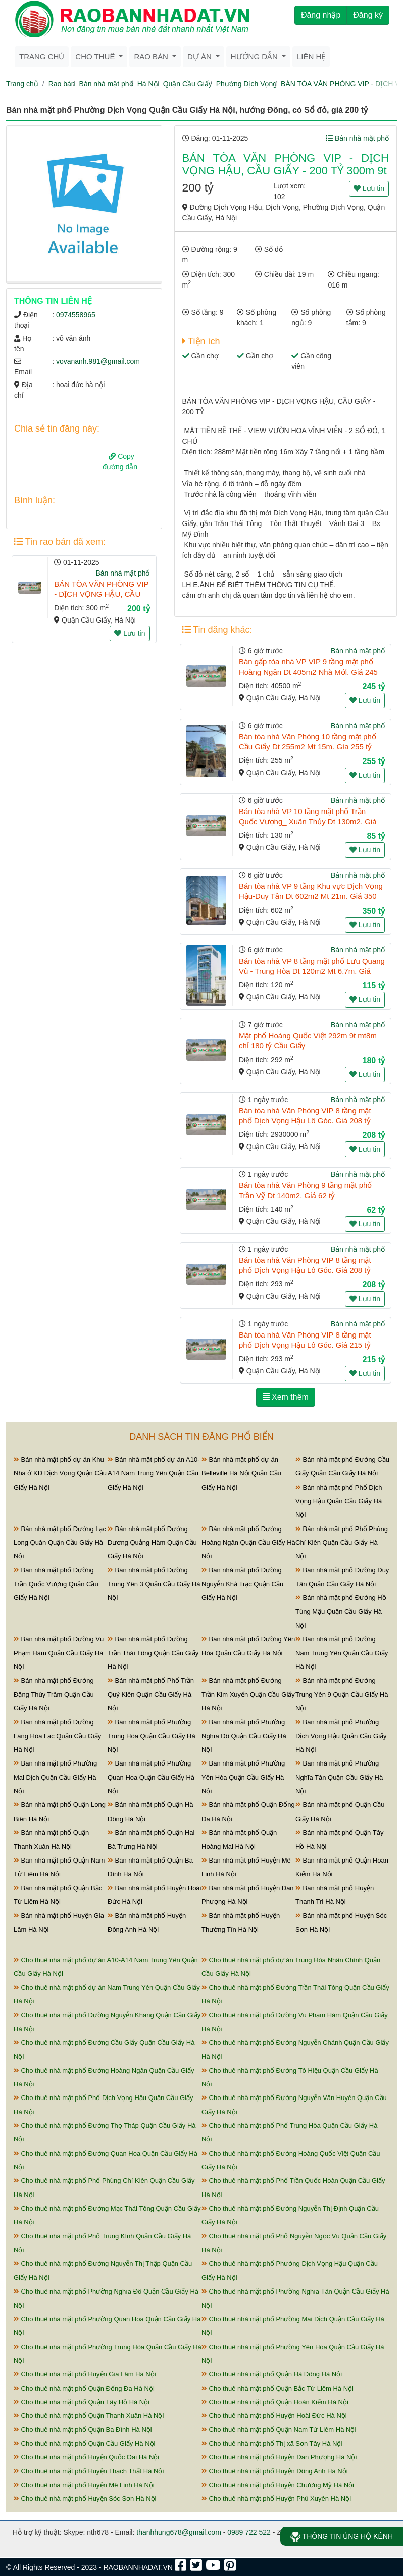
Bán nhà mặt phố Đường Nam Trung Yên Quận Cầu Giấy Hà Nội (341, 1653)
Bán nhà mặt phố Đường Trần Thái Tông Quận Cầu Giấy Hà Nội (153, 1653)
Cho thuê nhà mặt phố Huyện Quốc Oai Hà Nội (86, 2457)
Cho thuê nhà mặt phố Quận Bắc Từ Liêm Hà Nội (278, 2388)
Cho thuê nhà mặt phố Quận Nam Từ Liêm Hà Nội (279, 2430)
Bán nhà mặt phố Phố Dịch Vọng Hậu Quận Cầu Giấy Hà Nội (338, 1501)
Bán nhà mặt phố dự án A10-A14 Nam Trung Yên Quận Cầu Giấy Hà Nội (153, 1473)
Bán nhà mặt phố (106, 84)
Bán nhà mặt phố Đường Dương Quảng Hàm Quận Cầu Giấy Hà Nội (152, 1542)
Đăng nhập (320, 15)
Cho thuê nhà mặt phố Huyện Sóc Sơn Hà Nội (85, 2498)
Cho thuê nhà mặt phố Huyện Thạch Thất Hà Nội (89, 2471)
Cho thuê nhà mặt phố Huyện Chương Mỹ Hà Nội (278, 2485)
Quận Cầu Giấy (187, 84)
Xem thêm (286, 1397)
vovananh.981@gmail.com (98, 361)
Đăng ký (368, 15)
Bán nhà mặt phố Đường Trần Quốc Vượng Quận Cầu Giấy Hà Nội (56, 1584)
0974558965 (75, 315)
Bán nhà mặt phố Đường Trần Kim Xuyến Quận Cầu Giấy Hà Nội (248, 1694)
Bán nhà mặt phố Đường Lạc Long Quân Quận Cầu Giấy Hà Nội (60, 1542)
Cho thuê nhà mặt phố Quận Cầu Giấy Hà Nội (84, 2443)
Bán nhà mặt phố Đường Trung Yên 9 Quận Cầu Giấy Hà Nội (341, 1694)
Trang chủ (41, 56)
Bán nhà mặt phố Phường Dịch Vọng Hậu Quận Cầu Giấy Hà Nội (341, 1735)
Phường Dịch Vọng (246, 84)
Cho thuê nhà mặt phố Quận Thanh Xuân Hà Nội (89, 2415)
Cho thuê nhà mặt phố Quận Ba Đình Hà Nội (83, 2430)
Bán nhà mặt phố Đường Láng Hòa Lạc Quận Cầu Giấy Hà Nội (57, 1735)
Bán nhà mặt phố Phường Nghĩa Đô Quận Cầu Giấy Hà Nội (244, 1735)
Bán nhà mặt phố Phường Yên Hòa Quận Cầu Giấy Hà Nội (243, 1777)
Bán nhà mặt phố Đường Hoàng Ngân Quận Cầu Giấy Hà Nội (248, 1542)
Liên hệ (311, 56)
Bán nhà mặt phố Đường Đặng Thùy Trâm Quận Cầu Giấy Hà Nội (54, 1694)
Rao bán (61, 84)
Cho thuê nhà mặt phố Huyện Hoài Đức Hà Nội (274, 2415)
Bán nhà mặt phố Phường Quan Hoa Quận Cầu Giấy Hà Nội (151, 1777)
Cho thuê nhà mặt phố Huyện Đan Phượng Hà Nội (279, 2457)
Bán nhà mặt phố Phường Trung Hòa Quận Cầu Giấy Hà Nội (151, 1735)
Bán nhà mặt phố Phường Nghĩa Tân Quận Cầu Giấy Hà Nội (339, 1777)
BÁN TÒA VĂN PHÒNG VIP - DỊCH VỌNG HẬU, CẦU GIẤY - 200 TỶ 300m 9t (101, 594)
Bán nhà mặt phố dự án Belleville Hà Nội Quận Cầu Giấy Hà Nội (241, 1473)
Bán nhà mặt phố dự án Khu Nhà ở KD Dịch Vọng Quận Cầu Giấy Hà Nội (60, 1473)
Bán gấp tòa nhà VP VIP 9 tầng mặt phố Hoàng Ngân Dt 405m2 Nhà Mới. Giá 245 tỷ (308, 671)
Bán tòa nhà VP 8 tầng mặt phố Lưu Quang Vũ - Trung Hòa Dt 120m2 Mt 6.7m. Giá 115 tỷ (312, 971)
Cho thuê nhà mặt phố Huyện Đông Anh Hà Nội (275, 2471)
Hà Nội (148, 84)
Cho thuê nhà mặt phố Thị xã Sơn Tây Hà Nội (272, 2443)
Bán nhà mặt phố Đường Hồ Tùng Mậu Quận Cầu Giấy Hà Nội (340, 1611)
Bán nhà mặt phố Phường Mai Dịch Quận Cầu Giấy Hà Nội (55, 1777)
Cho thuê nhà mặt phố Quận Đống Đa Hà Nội (84, 2388)
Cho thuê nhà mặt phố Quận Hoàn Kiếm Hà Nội (275, 2402)
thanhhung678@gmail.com (178, 2532)
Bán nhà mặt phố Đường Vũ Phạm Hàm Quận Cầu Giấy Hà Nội (59, 1653)
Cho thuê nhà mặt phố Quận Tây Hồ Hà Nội (81, 2402)
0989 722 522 (249, 2532)
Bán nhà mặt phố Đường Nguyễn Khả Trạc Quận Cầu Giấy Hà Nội (242, 1584)
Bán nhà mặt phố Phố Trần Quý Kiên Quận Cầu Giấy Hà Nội (151, 1694)
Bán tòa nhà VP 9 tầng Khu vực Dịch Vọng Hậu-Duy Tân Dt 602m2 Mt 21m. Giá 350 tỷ (311, 896)
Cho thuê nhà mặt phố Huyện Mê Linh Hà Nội (84, 2485)
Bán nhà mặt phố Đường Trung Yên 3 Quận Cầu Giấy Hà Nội (154, 1584)
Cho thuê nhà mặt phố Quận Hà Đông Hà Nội (272, 2374)
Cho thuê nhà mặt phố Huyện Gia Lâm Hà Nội (85, 2374)
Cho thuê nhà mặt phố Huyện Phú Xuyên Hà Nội (276, 2498)
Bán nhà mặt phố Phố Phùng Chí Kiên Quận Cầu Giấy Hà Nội (341, 1542)
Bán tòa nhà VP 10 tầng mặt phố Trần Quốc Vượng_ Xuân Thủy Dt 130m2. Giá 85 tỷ (308, 821)
